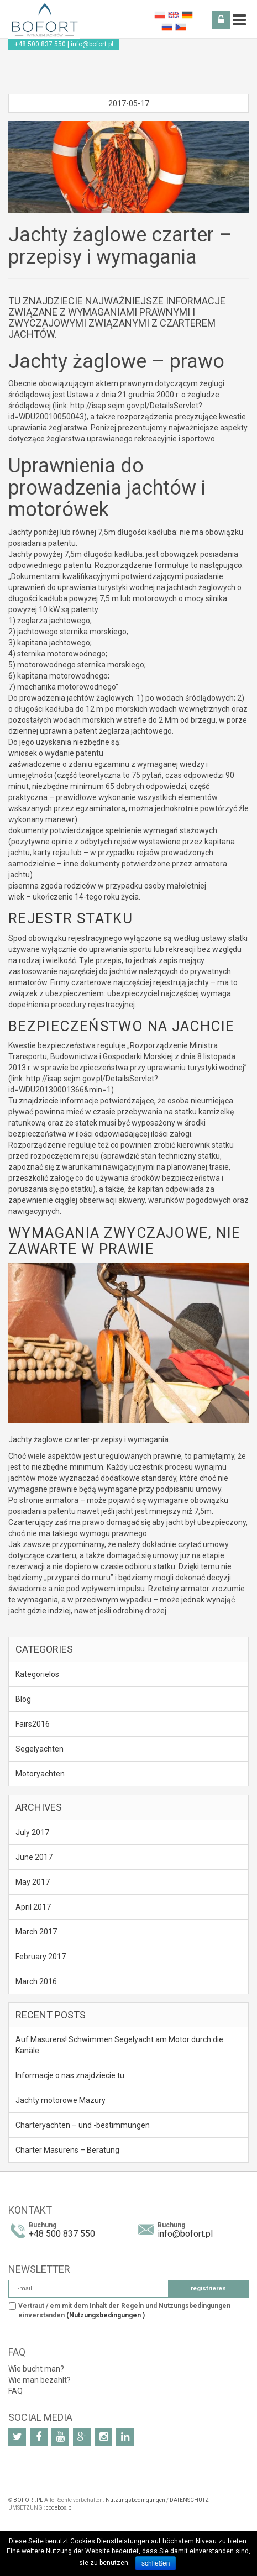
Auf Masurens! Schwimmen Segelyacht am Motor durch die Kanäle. (119, 2045)
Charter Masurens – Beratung (67, 2150)
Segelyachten (39, 1748)
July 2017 (32, 1832)
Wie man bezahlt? (39, 2379)
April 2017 (33, 1906)
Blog (23, 1699)
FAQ (15, 2390)
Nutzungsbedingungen (135, 2500)
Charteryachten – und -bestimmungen (82, 2125)
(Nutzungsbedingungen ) (105, 2315)
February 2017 (40, 1956)
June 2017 (34, 1857)
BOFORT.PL (28, 2500)
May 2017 (32, 1882)
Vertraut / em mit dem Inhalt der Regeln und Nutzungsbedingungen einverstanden (124, 2310)
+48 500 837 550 (40, 44)
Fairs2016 (32, 1724)
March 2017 (36, 1931)
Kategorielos (37, 1674)
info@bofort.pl (92, 44)
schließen (155, 2563)
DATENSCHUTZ (189, 2500)
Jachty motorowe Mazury (60, 2100)
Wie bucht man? (36, 2368)
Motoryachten (40, 1773)
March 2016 (36, 1981)
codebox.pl (59, 2508)
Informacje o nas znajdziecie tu (69, 2075)
